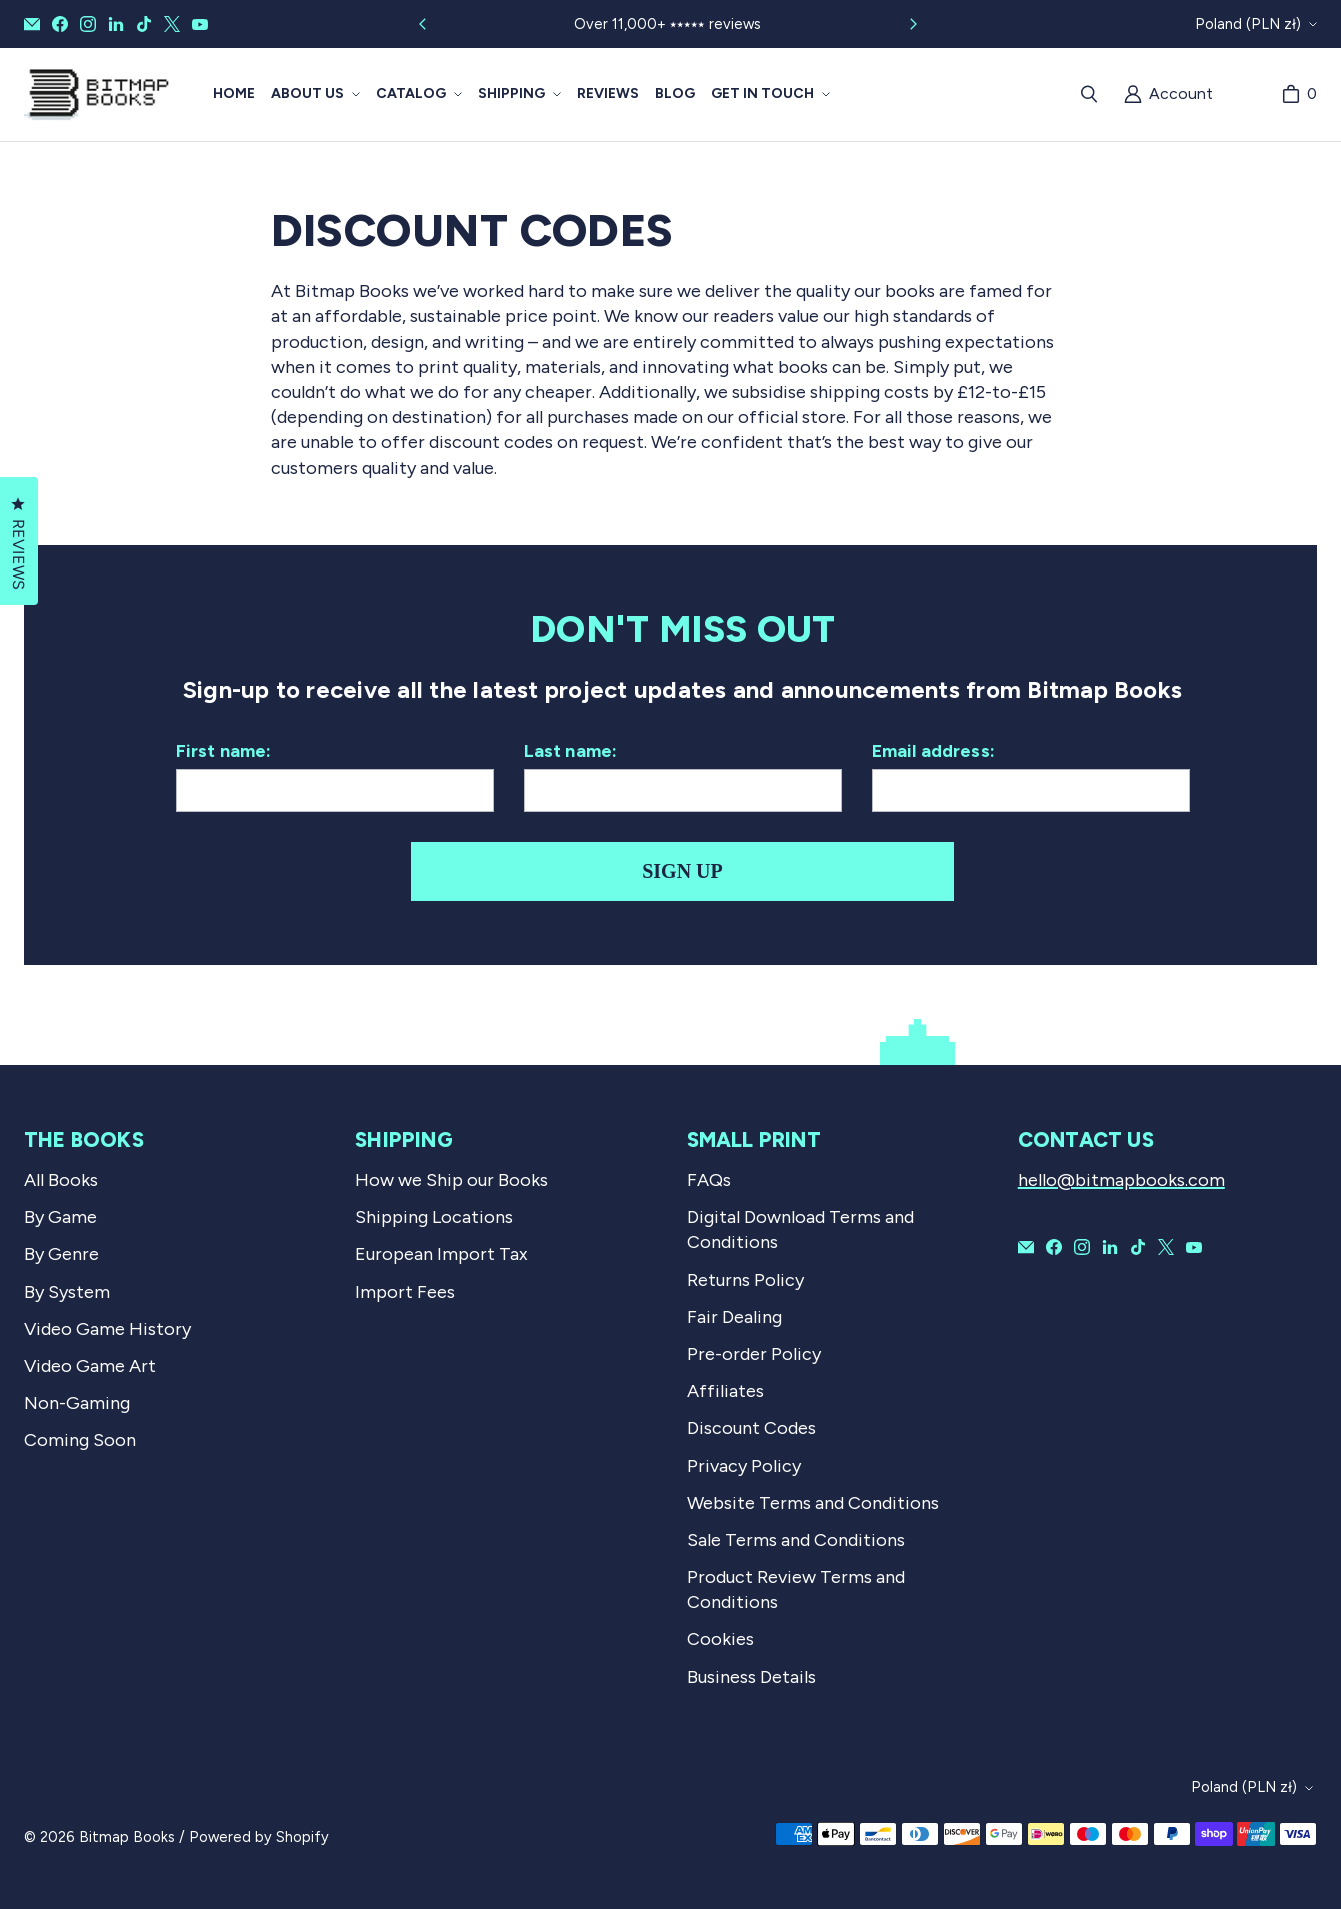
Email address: (934, 751)
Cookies (720, 1639)
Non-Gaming (77, 1403)
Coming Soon (80, 1440)
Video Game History (107, 1329)
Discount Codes (751, 1428)
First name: (224, 751)
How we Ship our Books (451, 1180)
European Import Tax (441, 1254)
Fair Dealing (734, 1317)
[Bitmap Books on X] (172, 24)
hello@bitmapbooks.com (1121, 1180)
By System (67, 1292)
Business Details (751, 1677)
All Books (61, 1180)
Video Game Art (90, 1366)
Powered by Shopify (259, 1837)
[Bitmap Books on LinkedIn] (116, 24)
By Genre (61, 1254)
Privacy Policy (744, 1466)
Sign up (682, 871)
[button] (315, 94)
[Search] (1089, 94)
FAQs (709, 1180)
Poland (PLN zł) (1248, 24)
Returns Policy (745, 1280)
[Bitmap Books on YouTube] (200, 24)
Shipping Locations (434, 1217)
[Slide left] (423, 24)
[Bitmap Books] (96, 94)
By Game (60, 1217)
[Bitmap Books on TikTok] (144, 24)
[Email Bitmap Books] (32, 24)
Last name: (571, 751)
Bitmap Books (127, 1837)
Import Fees (405, 1292)
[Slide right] (913, 24)
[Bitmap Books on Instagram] (88, 24)
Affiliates (725, 1391)
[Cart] (1299, 94)
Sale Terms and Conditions (796, 1540)
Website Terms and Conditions (813, 1503)
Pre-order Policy (754, 1354)
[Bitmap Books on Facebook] (60, 24)
